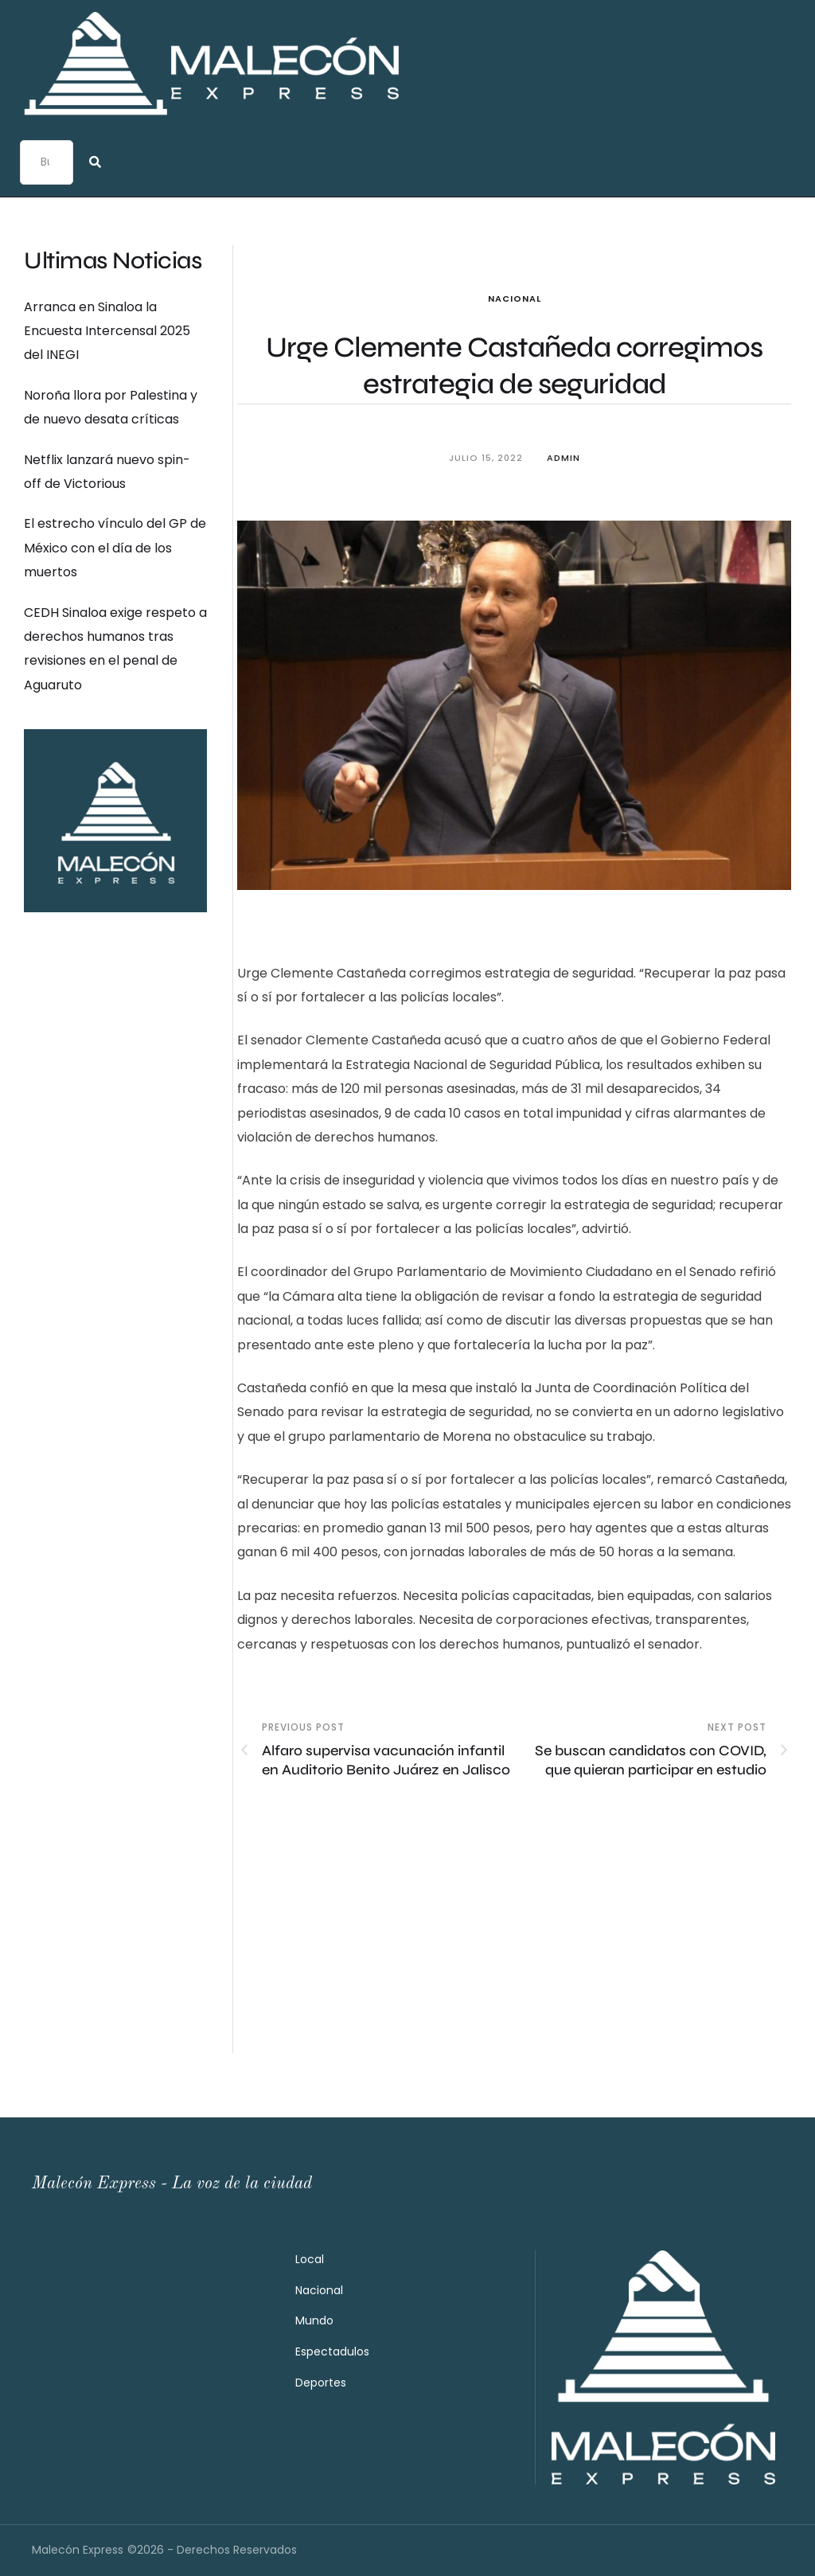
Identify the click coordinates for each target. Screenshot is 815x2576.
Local (309, 2259)
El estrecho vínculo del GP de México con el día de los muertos (115, 547)
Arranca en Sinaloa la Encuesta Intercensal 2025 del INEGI (107, 331)
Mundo (314, 2320)
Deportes (320, 2383)
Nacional (514, 298)
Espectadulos (332, 2351)
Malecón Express (77, 2550)
